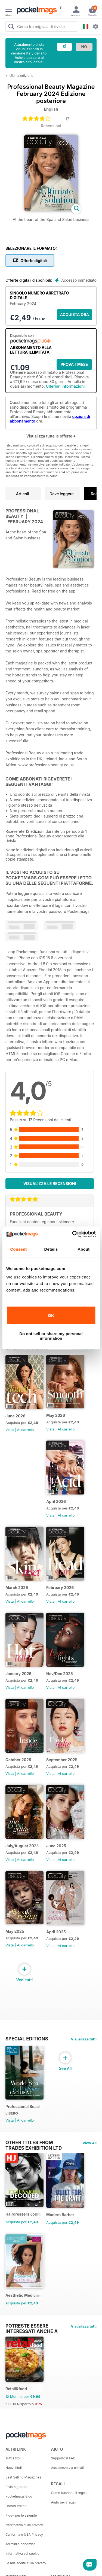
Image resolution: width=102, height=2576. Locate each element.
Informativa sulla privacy (24, 2525)
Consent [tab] (18, 1249)
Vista (9, 1429)
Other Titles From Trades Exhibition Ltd (33, 2142)
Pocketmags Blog (18, 2496)
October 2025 (18, 1759)
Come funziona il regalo (69, 2493)
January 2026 (18, 1673)
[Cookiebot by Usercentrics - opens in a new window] (73, 1234)
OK (51, 1315)
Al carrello (25, 1429)
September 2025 (61, 1759)
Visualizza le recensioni (49, 1183)
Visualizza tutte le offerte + (51, 436)
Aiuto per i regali (63, 2502)
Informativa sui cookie (22, 2553)
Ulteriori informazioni (65, 386)
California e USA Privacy (24, 2534)
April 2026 (56, 1501)
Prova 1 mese (74, 364)
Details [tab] (51, 1249)
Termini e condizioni (20, 2544)
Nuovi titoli (13, 2468)
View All (89, 2143)
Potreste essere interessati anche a (31, 2326)
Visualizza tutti (84, 2039)
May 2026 (55, 1415)
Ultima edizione (21, 76)
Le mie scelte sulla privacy (25, 2563)
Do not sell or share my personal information (51, 1336)
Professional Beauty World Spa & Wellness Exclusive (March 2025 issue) (23, 2106)
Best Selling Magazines (23, 2477)
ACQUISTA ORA (74, 314)
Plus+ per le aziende (21, 2515)
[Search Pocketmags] (11, 27)
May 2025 (14, 1931)
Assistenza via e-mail (67, 2468)
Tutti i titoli (13, 2458)
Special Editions (26, 2039)
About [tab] (83, 1249)
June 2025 (56, 1845)
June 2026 (15, 1416)
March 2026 (16, 1587)
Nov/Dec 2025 (59, 1673)
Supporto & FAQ (63, 2458)
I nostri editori (16, 2506)
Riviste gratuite (16, 2487)
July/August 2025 (22, 1845)
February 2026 (60, 1587)
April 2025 (56, 1932)
